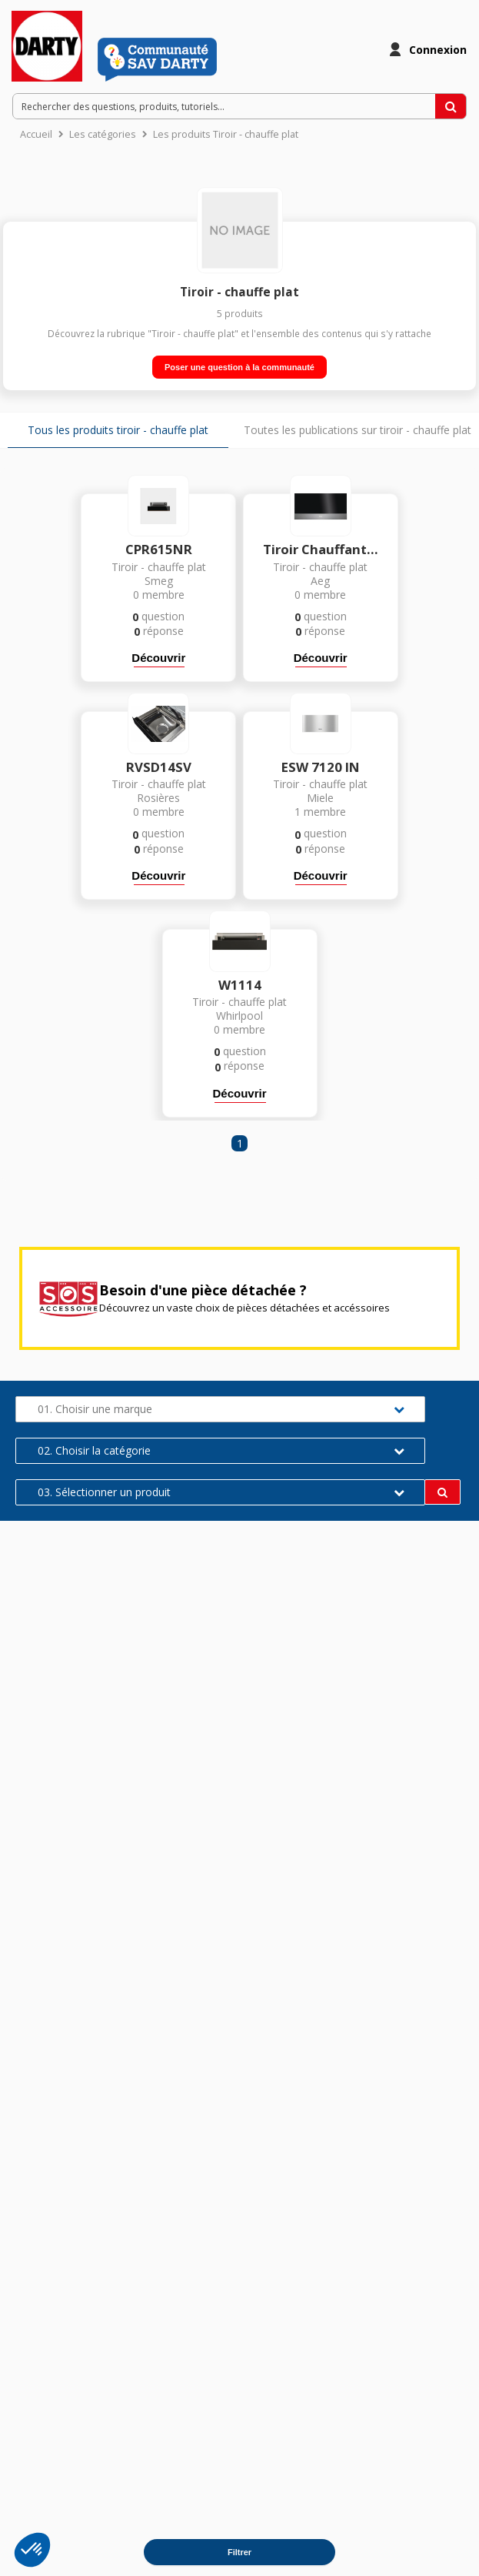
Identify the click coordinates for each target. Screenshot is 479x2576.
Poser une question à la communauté (239, 367)
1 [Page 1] (240, 1143)
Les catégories (102, 134)
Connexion (438, 49)
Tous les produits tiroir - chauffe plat (118, 430)
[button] (32, 2549)
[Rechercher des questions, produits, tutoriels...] (450, 106)
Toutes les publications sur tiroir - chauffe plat (357, 430)
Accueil (36, 134)
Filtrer (239, 2552)
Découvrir (158, 657)
